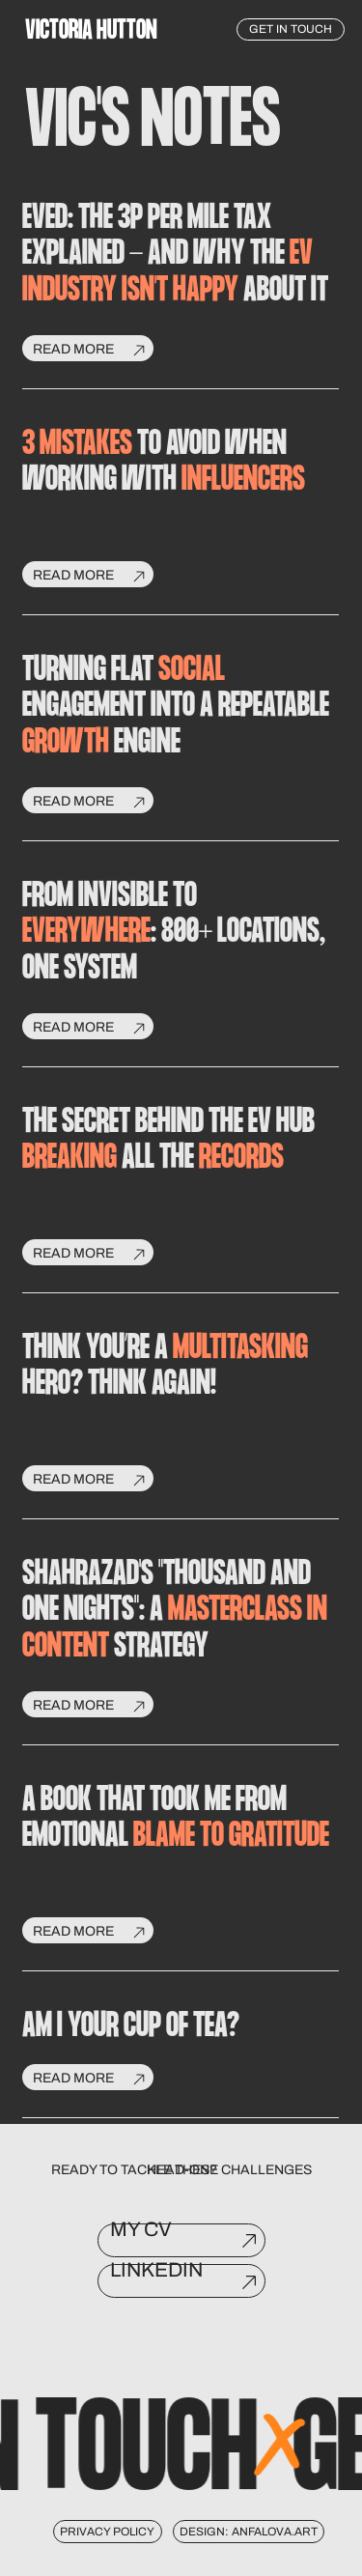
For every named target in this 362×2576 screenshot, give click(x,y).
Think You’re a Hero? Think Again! (165, 1366)
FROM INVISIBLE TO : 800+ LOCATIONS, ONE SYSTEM (173, 932)
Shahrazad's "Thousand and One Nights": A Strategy (174, 1610)
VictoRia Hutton (91, 31)
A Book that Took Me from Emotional (175, 1818)
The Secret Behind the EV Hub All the (168, 1140)
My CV (141, 2229)
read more (73, 349)
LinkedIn (156, 2269)
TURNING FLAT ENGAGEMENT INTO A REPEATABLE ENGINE (175, 706)
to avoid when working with (163, 462)
